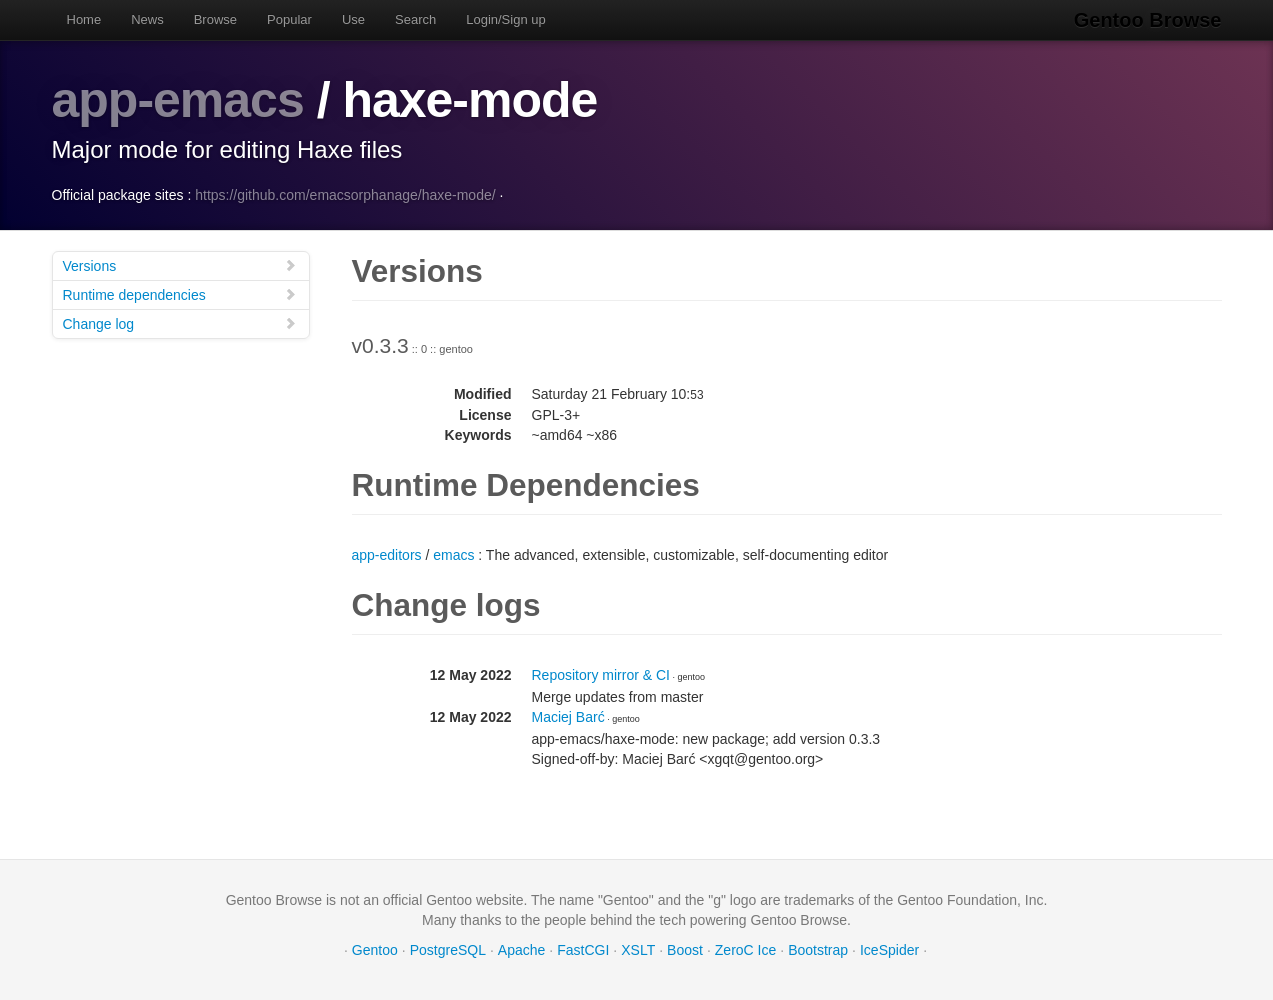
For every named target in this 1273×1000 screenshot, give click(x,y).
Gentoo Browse (1148, 20)
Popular (289, 19)
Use (353, 19)
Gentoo (375, 950)
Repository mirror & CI (601, 675)
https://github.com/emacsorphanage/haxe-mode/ (345, 195)
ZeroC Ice (745, 950)
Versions (180, 265)
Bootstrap (818, 950)
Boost (685, 950)
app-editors (387, 555)
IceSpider (889, 950)
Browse (215, 19)
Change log (180, 323)
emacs (453, 555)
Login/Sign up (506, 19)
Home (84, 19)
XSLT (638, 950)
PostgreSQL (448, 950)
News (147, 19)
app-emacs (178, 100)
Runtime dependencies (180, 294)
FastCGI (583, 950)
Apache (521, 950)
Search (415, 19)
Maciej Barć (568, 717)
